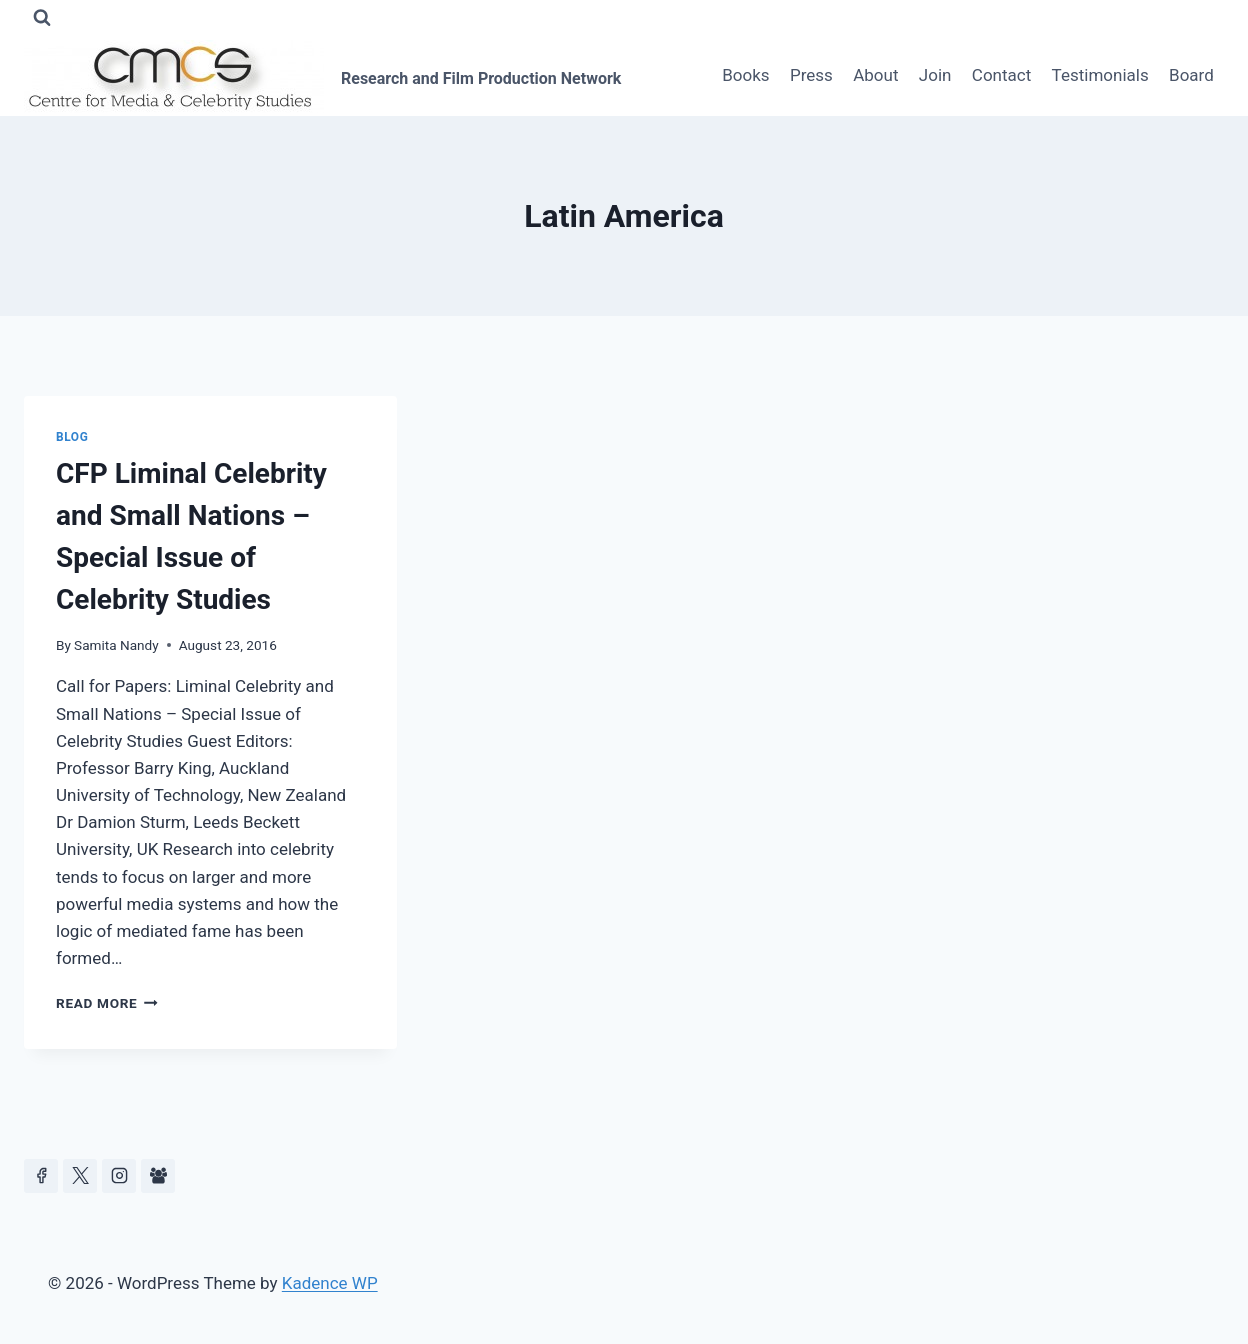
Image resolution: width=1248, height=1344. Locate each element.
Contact (1001, 75)
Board (1191, 75)
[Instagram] (119, 1176)
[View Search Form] (42, 18)
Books (745, 75)
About (875, 75)
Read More (107, 1003)
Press (811, 75)
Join (935, 75)
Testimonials (1100, 75)
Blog (72, 437)
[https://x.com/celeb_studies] (80, 1176)
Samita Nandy (116, 645)
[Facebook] (41, 1176)
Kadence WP (330, 1283)
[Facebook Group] (158, 1176)
